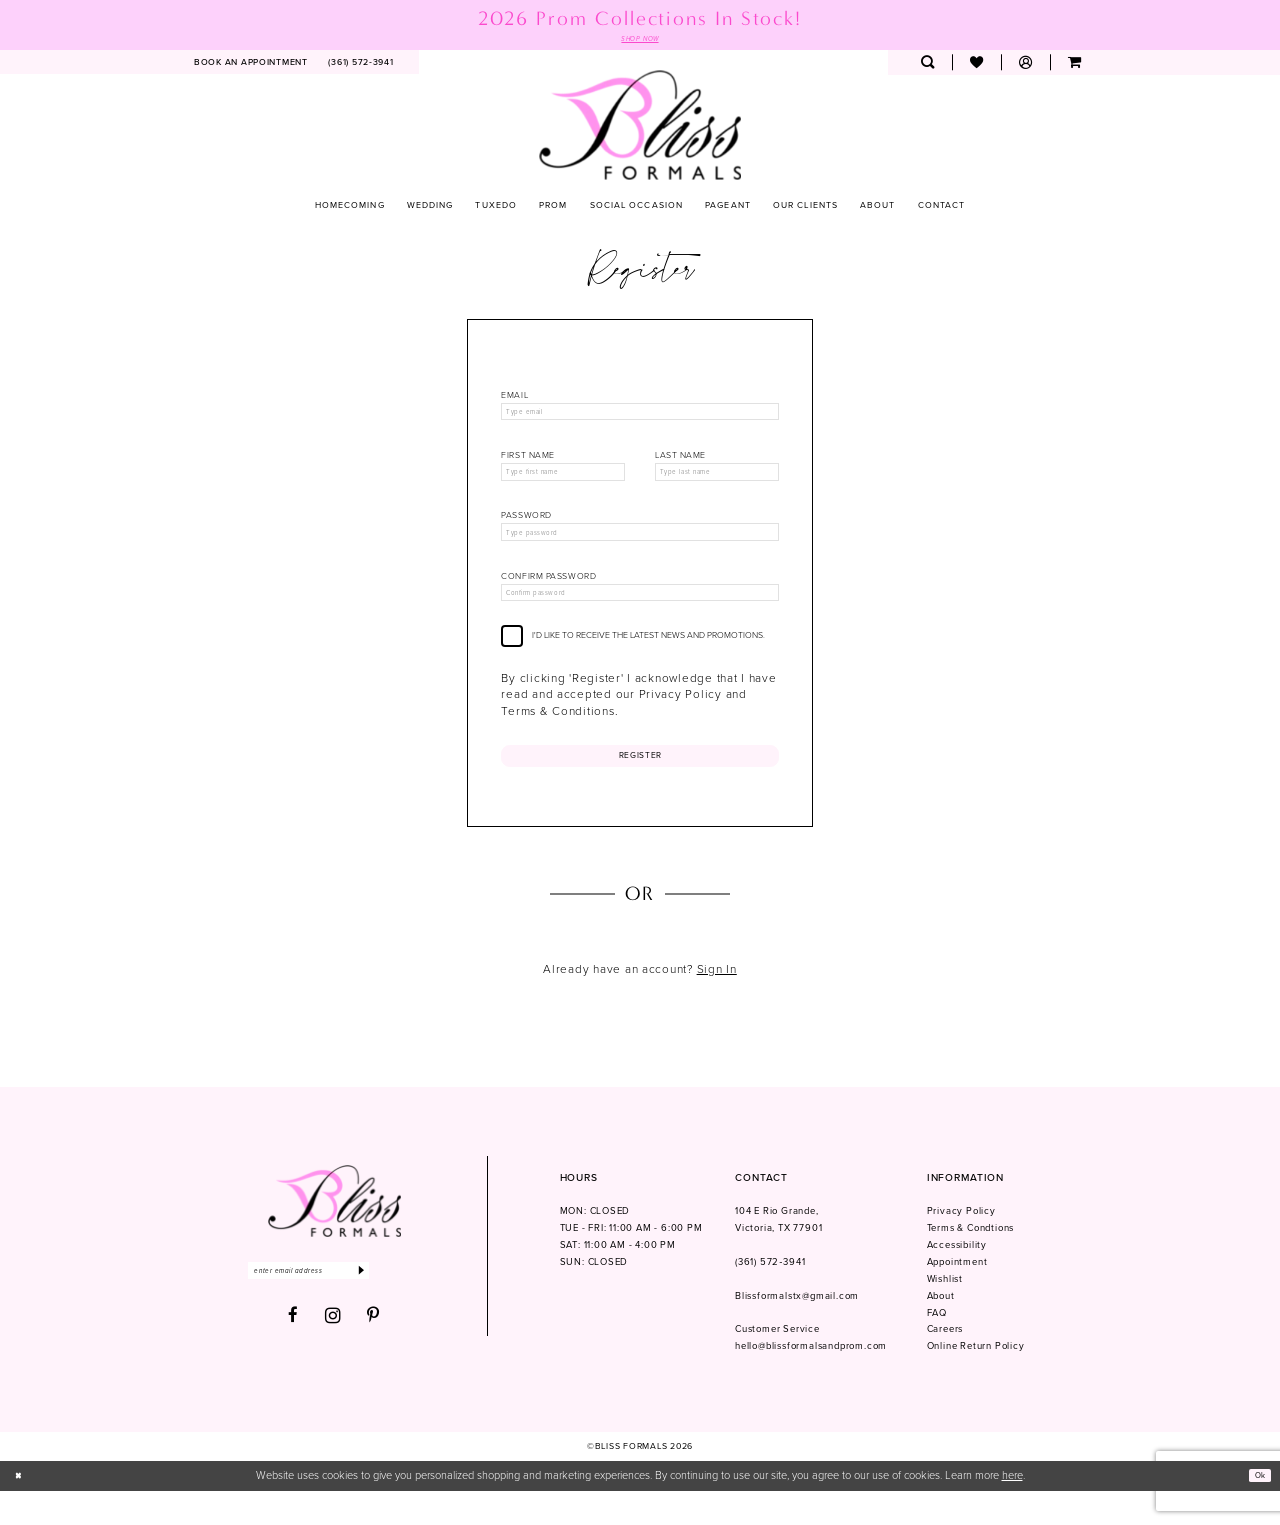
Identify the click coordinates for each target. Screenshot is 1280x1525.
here (1012, 1510)
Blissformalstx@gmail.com (797, 1330)
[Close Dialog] (22, 1510)
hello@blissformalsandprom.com (811, 1381)
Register (640, 785)
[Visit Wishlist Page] (976, 65)
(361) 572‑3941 (770, 1296)
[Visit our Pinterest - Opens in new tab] (373, 1356)
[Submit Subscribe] (410, 1308)
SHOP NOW (640, 40)
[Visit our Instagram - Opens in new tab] (333, 1356)
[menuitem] (251, 65)
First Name (528, 464)
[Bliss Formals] (640, 127)
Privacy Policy (961, 1245)
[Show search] (927, 65)
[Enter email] (333, 1308)
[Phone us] (361, 65)
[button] (1025, 65)
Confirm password (548, 596)
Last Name (680, 464)
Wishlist (945, 1313)
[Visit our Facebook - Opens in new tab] (293, 1356)
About (941, 1330)
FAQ (937, 1347)
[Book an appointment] (251, 65)
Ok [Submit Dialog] (1256, 1510)
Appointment (957, 1296)
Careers (945, 1364)
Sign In (717, 1003)
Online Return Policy (976, 1381)
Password (526, 530)
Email (514, 398)
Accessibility (957, 1279)
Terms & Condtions (971, 1262)
